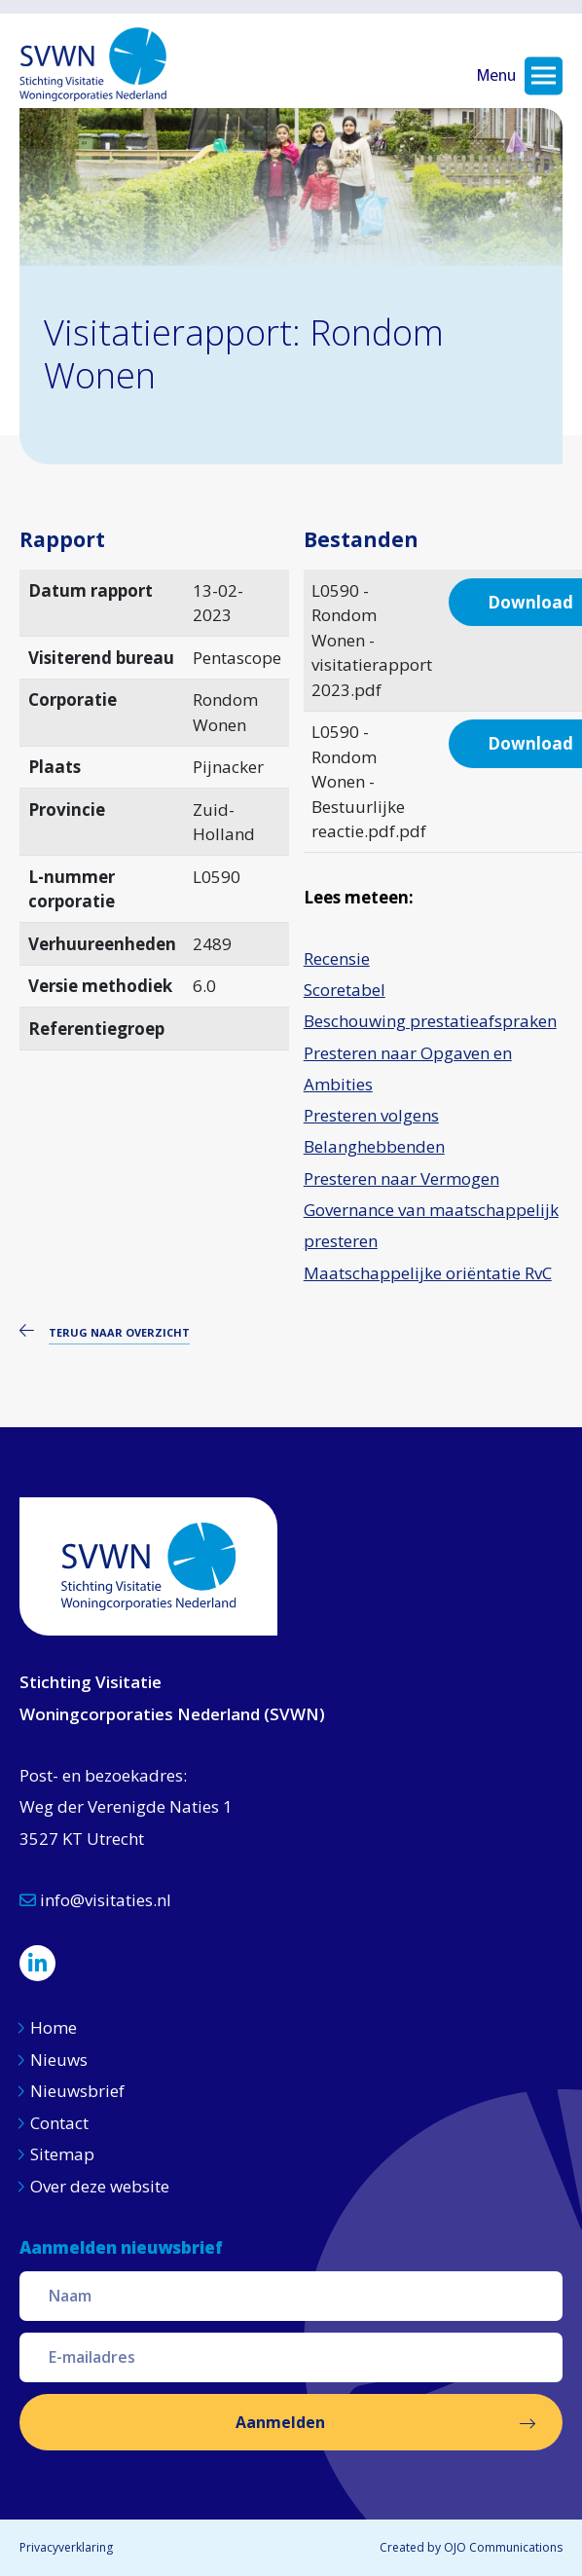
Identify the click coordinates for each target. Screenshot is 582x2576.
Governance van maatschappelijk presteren (431, 1225)
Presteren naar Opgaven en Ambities (408, 1068)
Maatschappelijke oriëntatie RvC (428, 1273)
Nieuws (60, 2059)
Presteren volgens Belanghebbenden (374, 1131)
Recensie (337, 958)
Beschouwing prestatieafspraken (430, 1021)
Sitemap (62, 2154)
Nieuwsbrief (77, 2090)
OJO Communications (503, 2547)
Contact (59, 2123)
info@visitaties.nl (95, 1900)
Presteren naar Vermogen (401, 1178)
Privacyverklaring (66, 2547)
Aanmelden (280, 2422)
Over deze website (99, 2186)
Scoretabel (344, 989)
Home (53, 2027)
